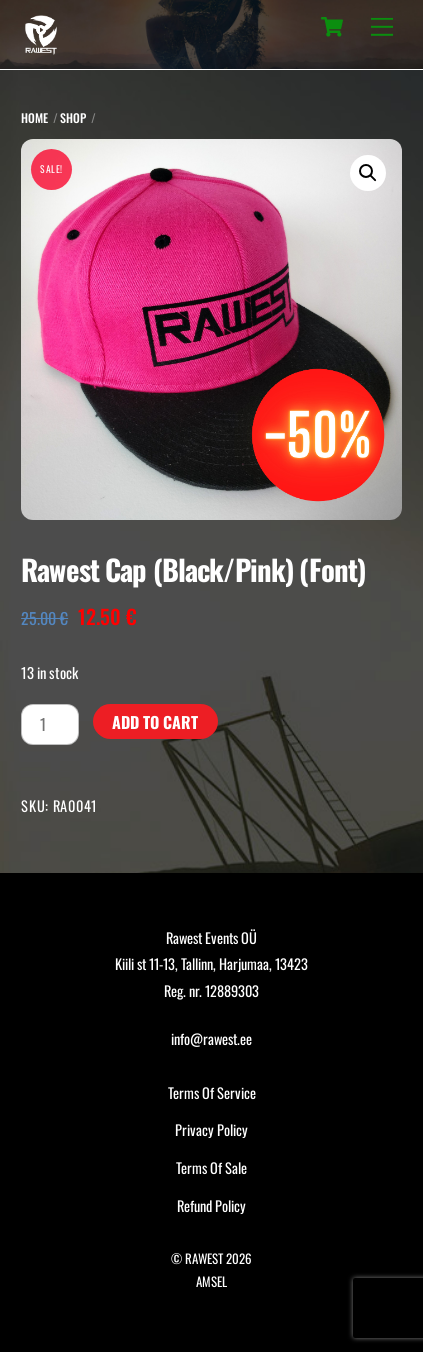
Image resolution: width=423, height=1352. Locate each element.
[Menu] (382, 27)
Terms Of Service (212, 1092)
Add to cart (155, 722)
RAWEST (204, 1258)
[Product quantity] (50, 724)
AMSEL (211, 1281)
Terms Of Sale (211, 1167)
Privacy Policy (211, 1129)
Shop (73, 117)
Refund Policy (211, 1205)
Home (34, 117)
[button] (368, 173)
